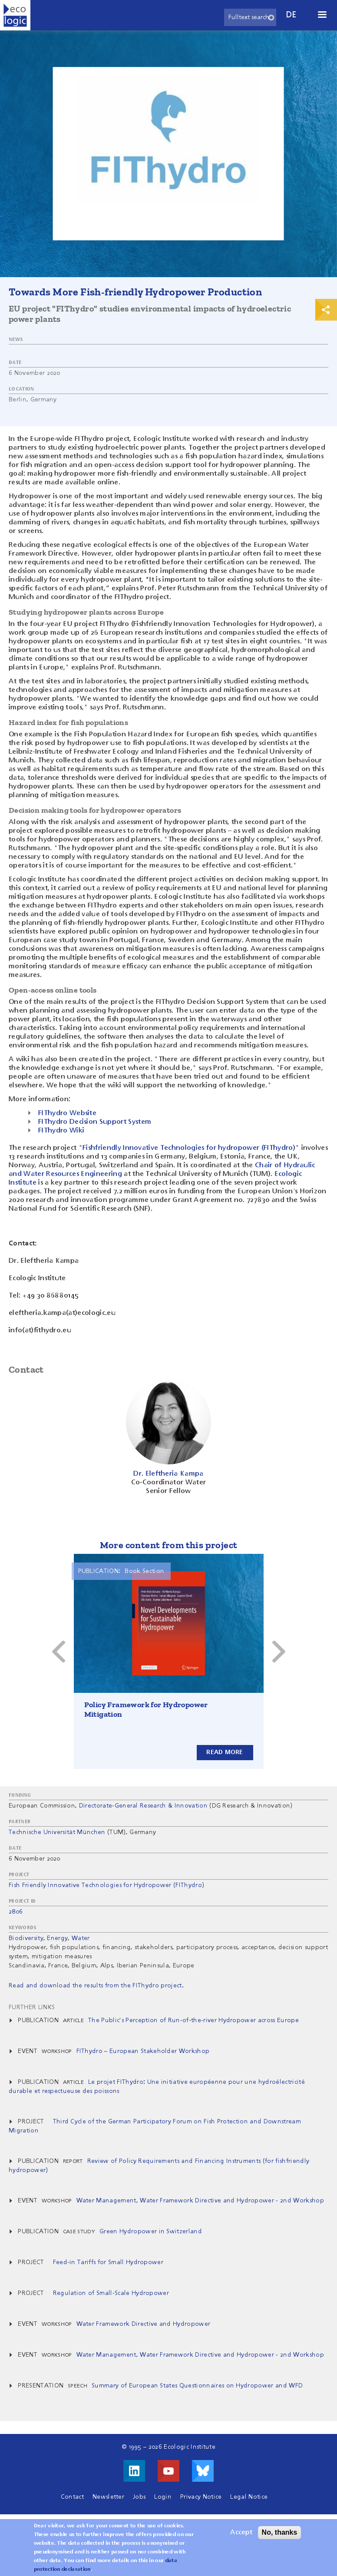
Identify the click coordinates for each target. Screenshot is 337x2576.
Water (81, 1938)
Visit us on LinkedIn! (134, 2471)
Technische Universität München (57, 1832)
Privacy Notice (200, 2497)
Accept (241, 2532)
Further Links (32, 2007)
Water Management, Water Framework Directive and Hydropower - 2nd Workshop (200, 2201)
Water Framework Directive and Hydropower (143, 2324)
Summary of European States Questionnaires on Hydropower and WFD (197, 2386)
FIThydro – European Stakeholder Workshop (143, 2051)
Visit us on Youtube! (168, 2471)
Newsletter (108, 2497)
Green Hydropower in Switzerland (150, 2231)
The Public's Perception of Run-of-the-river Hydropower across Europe (193, 2020)
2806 (16, 1912)
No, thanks (279, 2532)
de (291, 15)
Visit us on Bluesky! (203, 2471)
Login (163, 2497)
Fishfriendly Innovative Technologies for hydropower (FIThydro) (189, 1148)
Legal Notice (249, 2497)
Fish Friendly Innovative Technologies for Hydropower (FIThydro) (106, 1885)
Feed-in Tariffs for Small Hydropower (108, 2262)
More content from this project (169, 1545)
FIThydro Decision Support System (94, 1122)
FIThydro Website (67, 1113)
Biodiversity (26, 1938)
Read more (224, 1752)
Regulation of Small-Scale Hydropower (111, 2293)
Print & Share (326, 310)
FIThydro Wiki (61, 1130)
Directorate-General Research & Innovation (143, 1806)
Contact (72, 2497)
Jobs (139, 2497)
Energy (57, 1938)
